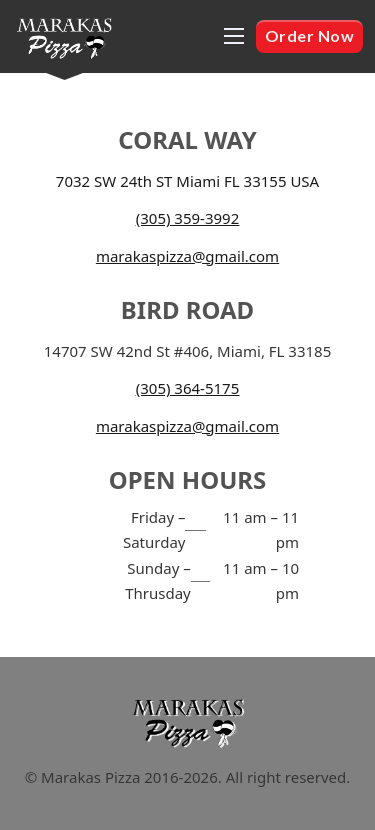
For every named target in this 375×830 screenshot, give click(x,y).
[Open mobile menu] (234, 36)
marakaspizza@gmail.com (187, 256)
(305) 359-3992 (188, 218)
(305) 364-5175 (188, 388)
